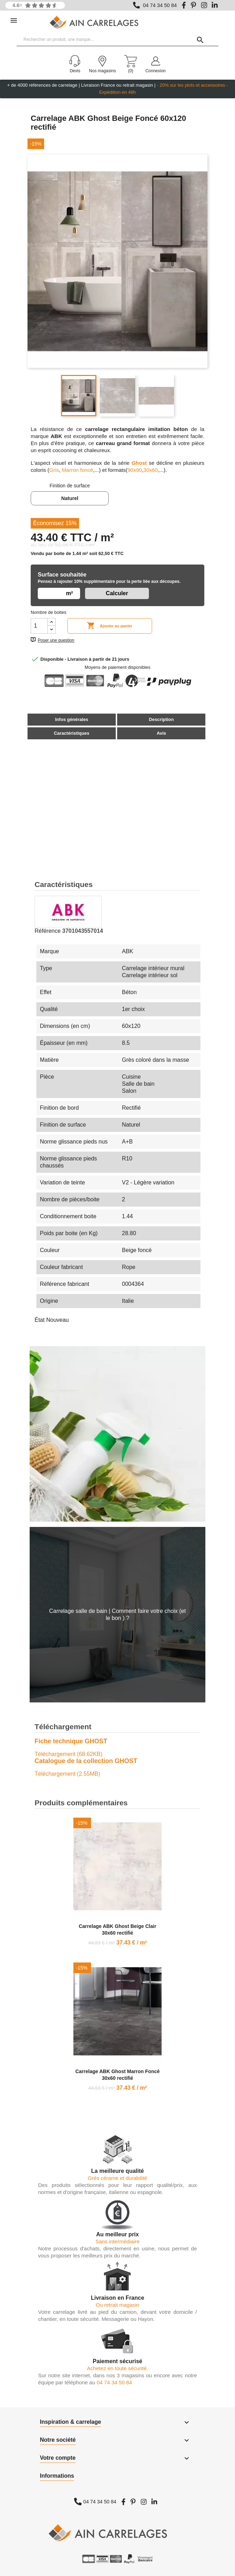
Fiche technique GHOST (71, 1741)
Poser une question (56, 640)
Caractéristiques (71, 733)
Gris (54, 470)
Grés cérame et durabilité (117, 2178)
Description (161, 719)
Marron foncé (77, 470)
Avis (161, 733)
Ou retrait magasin (117, 2305)
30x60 (150, 470)
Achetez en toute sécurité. (117, 2368)
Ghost (140, 463)
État (39, 1320)
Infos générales (71, 719)
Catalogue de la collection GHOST (86, 1760)
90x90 (134, 470)
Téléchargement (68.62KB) (68, 1754)
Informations (57, 2476)
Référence (48, 931)
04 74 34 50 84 (160, 5)
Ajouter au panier (109, 625)
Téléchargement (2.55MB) (67, 1774)
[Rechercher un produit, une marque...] (117, 39)
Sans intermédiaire (117, 2241)
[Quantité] (39, 626)
